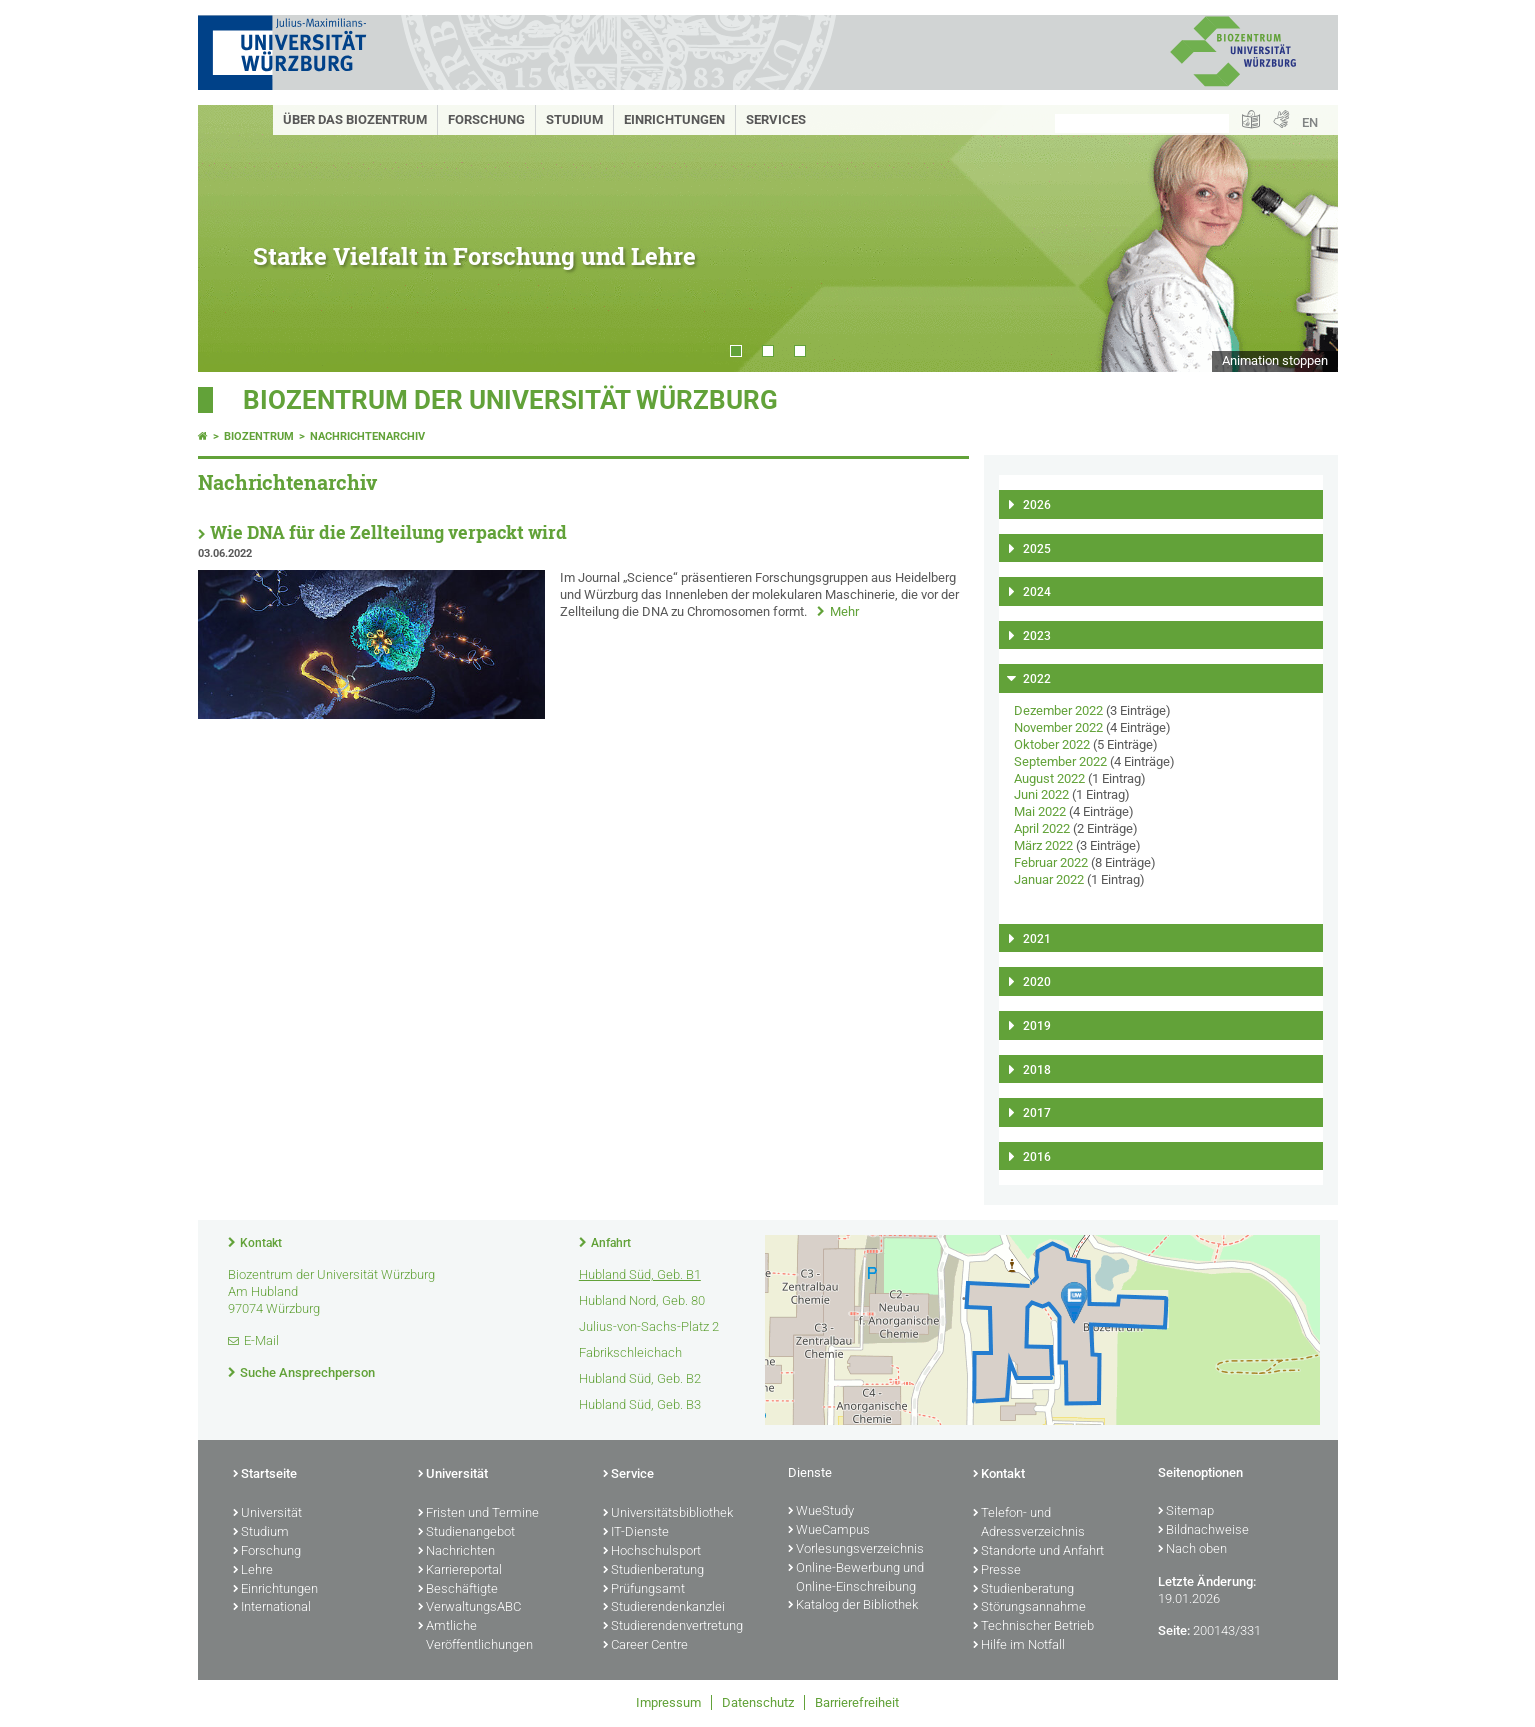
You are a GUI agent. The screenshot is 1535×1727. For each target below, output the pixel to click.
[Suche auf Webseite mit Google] (1142, 123)
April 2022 (1042, 828)
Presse (997, 1571)
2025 (1037, 549)
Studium (574, 119)
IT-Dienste (636, 1533)
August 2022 (1049, 778)
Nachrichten (456, 1552)
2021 (1037, 939)
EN (1310, 122)
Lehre (253, 1571)
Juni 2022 (1041, 794)
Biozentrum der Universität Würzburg (510, 400)
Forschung (486, 119)
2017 (1037, 1113)
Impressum (668, 1702)
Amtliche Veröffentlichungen (475, 1636)
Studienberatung (653, 1571)
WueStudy (821, 1512)
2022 (1037, 679)
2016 (1037, 1157)
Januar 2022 (1049, 879)
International (272, 1608)
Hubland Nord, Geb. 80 (642, 1300)
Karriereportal (460, 1571)
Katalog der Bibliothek (853, 1606)
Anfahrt (611, 1243)
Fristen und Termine (478, 1514)
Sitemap (1186, 1512)
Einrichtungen (674, 119)
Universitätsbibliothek (668, 1514)
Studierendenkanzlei (664, 1608)
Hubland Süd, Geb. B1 (640, 1274)
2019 (1037, 1026)
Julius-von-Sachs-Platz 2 (649, 1326)
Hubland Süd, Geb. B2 (640, 1378)
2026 (1037, 505)
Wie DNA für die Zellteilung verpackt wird (388, 532)
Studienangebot (466, 1533)
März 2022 (1043, 845)
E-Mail (261, 1340)
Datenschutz (758, 1702)
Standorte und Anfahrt (1038, 1552)
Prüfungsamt (644, 1590)
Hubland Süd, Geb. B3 (640, 1404)
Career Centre (645, 1646)
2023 (1037, 636)
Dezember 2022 (1058, 710)
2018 (1037, 1070)
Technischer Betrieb (1033, 1627)
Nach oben (1192, 1550)
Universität (267, 1514)
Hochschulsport (652, 1552)
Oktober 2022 (1052, 744)
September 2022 (1060, 761)
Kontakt (261, 1243)
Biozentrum (259, 436)
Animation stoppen (1275, 360)
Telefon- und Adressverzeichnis (1029, 1523)
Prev (233, 238)
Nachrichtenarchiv (367, 436)
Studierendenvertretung (673, 1627)
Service (628, 1475)
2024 (1037, 592)
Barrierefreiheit (857, 1702)
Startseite (265, 1475)
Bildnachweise (1203, 1531)
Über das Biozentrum (355, 119)
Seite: (1174, 1630)
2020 (1037, 982)
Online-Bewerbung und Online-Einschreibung (856, 1578)
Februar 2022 (1051, 862)
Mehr (844, 611)
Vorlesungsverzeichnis (856, 1550)
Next (1303, 238)
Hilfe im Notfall (1019, 1646)
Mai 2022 (1040, 811)
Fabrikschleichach (630, 1352)
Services (776, 119)
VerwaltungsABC (469, 1608)
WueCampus (829, 1531)
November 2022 (1058, 727)
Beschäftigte (458, 1590)
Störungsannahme (1029, 1608)
